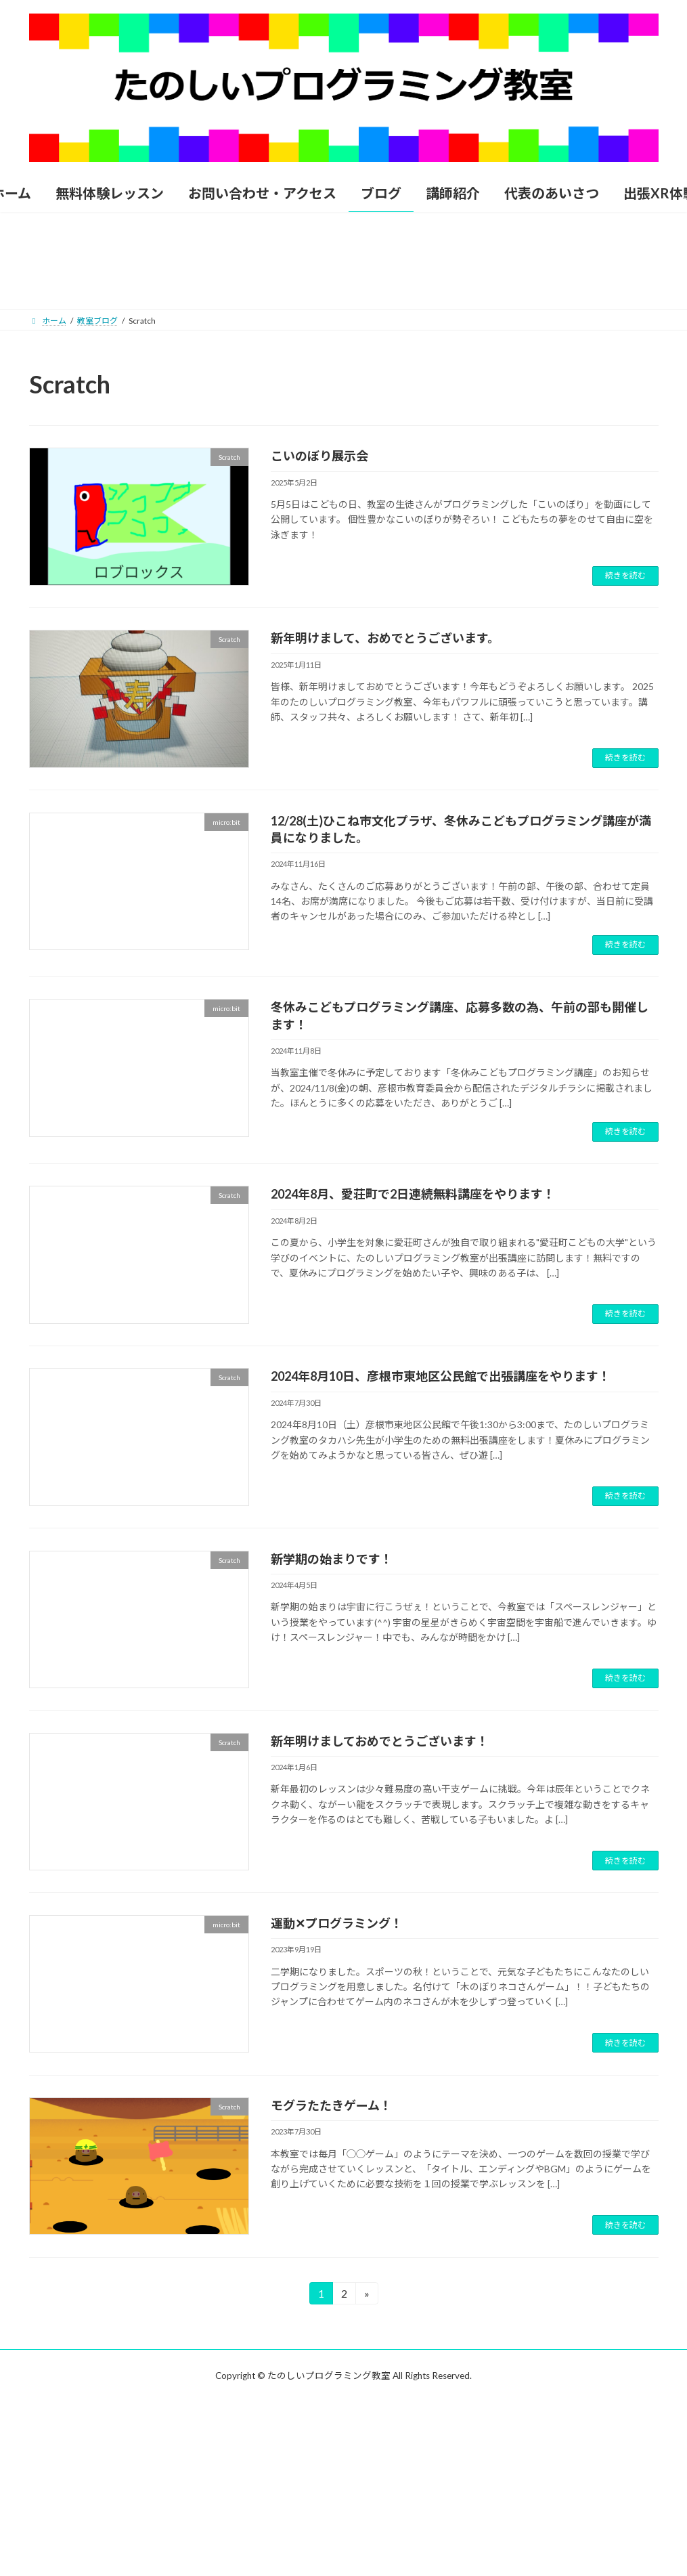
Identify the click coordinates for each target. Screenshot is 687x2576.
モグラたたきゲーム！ (331, 2105)
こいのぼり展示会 (319, 455)
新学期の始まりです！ (332, 1558)
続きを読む (625, 575)
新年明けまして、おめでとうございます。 (385, 637)
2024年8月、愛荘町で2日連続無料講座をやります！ (413, 1193)
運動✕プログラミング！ (337, 1923)
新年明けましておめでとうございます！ (380, 1741)
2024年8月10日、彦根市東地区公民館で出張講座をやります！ (441, 1376)
